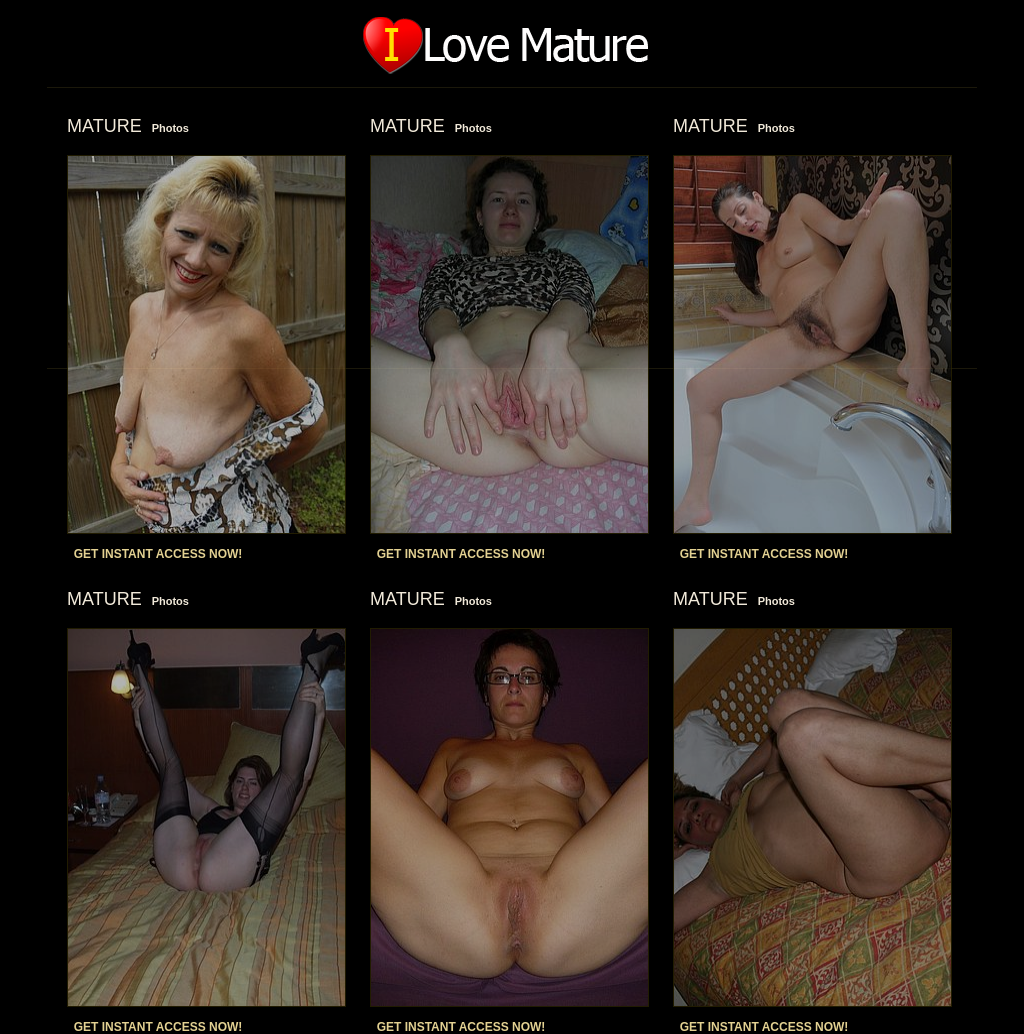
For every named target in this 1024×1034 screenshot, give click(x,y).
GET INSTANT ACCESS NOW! (158, 554)
